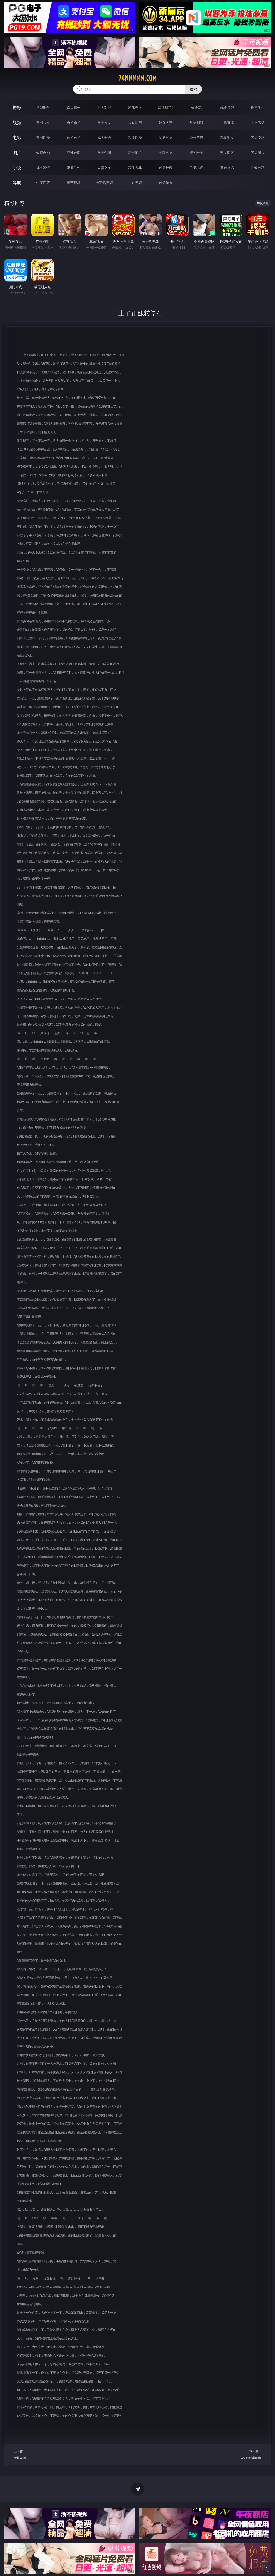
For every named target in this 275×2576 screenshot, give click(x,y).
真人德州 (74, 107)
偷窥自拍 (43, 152)
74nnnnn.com (137, 78)
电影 (17, 137)
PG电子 (43, 107)
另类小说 (196, 167)
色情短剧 (166, 182)
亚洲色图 (74, 152)
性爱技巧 (257, 167)
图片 (17, 152)
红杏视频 (135, 182)
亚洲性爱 (43, 137)
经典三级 (196, 137)
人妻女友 (104, 167)
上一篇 (41, 2455)
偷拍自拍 (74, 137)
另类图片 (257, 152)
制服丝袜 (166, 137)
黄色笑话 (227, 167)
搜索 (193, 89)
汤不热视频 (104, 182)
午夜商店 (43, 182)
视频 (17, 122)
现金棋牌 (227, 107)
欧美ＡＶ (104, 122)
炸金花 (196, 107)
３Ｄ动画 (135, 122)
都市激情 (43, 167)
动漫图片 (135, 152)
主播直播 (227, 122)
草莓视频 (74, 182)
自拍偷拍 (74, 122)
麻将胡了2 (165, 107)
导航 (17, 182)
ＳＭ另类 (257, 122)
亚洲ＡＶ (43, 122)
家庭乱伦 (74, 167)
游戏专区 (135, 107)
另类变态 (257, 137)
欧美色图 (104, 152)
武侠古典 (135, 167)
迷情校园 (166, 167)
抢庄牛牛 (257, 107)
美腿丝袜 (166, 152)
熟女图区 (227, 152)
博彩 (17, 107)
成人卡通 (104, 137)
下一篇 (234, 2455)
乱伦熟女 (227, 137)
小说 (17, 167)
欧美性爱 (135, 137)
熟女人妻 (166, 122)
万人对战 (104, 107)
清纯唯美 (196, 152)
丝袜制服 (196, 122)
